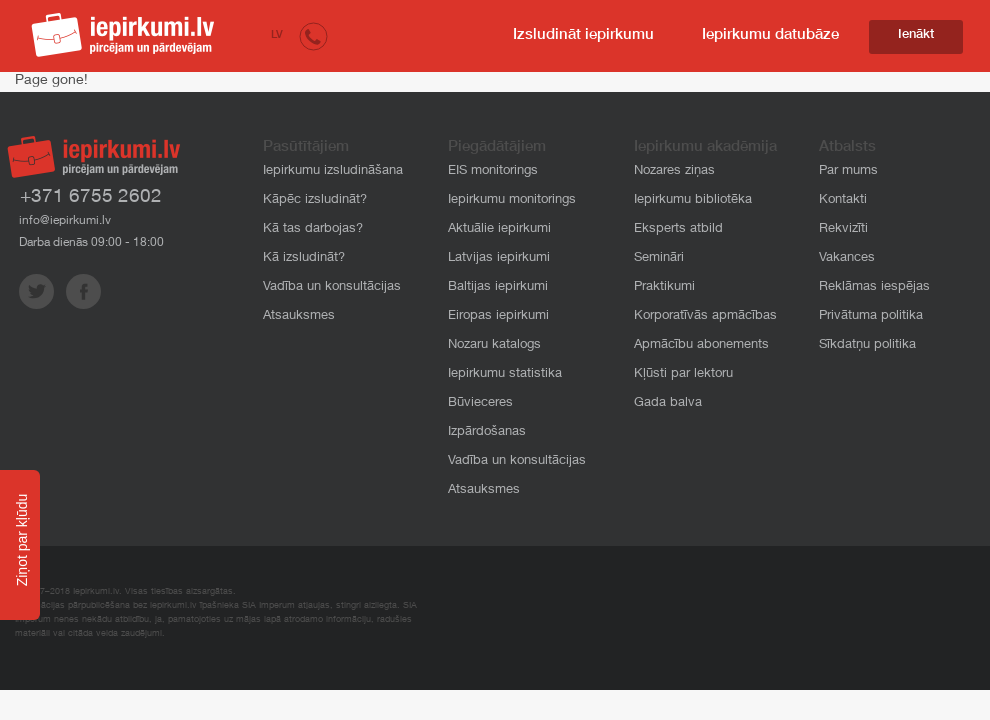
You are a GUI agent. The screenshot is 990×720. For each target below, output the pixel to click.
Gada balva (668, 403)
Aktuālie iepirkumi (499, 229)
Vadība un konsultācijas (332, 287)
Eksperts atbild (678, 229)
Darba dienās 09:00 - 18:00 (91, 243)
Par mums (848, 171)
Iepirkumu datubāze (770, 35)
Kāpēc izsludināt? (315, 200)
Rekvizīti (843, 229)
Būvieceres (480, 403)
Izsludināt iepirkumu (583, 35)
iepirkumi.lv (123, 35)
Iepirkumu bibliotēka (693, 200)
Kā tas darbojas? (313, 229)
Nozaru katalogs (494, 345)
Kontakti (843, 200)
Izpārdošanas (487, 432)
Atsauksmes (299, 316)
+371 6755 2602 (91, 197)
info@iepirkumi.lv (65, 221)
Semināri (659, 258)
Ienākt (916, 35)
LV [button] (277, 35)
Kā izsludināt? (304, 258)
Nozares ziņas (674, 171)
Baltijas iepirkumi (498, 287)
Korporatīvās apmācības (705, 316)
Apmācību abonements (701, 345)
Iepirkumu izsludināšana (333, 171)
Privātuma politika (871, 316)
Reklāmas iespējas (874, 287)
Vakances (847, 258)
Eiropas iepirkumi (498, 316)
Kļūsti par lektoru (683, 374)
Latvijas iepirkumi (499, 258)
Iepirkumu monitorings (512, 200)
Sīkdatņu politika (867, 345)
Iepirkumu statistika (505, 374)
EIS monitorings (493, 171)
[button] (313, 35)
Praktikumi (664, 287)
